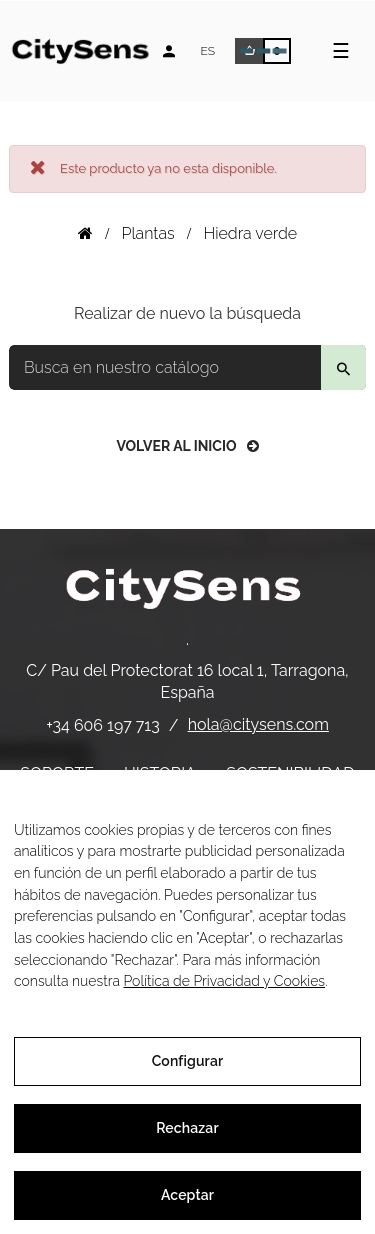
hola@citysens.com (258, 724)
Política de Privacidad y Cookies (225, 981)
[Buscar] (187, 367)
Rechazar (187, 1128)
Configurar (188, 1061)
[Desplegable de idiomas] (207, 51)
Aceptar (187, 1195)
